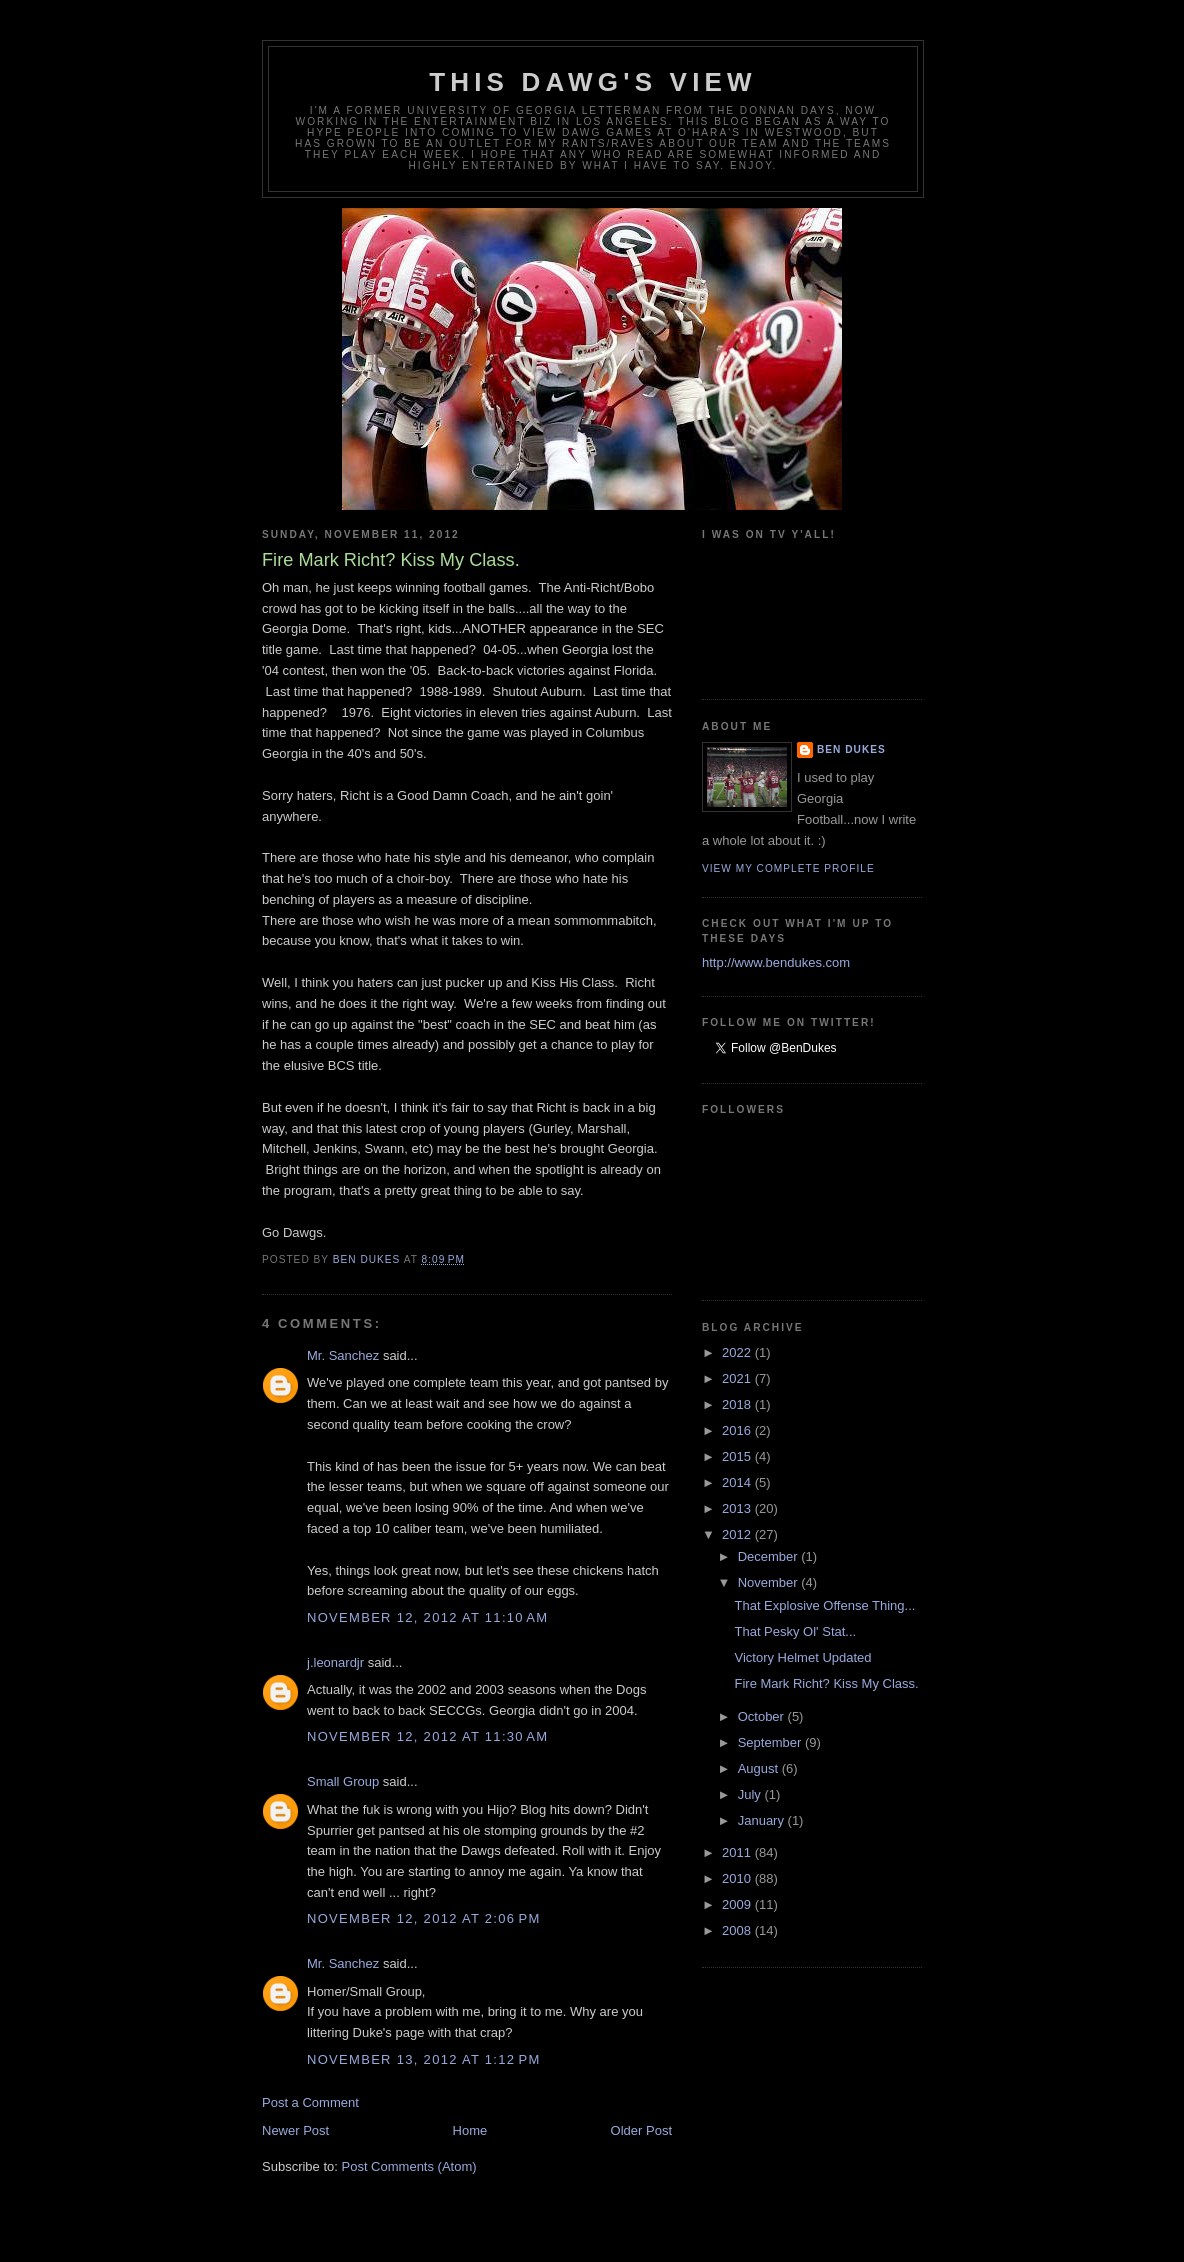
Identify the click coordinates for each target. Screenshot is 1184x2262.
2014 (738, 1482)
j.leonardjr (335, 1662)
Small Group (343, 1781)
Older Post (641, 2130)
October (763, 1716)
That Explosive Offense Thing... (824, 1605)
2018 (738, 1404)
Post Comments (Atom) (409, 2166)
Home (470, 2130)
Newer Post (295, 2130)
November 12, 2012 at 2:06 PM (424, 1918)
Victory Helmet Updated (802, 1657)
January (763, 1820)
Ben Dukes (851, 749)
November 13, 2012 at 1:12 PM (424, 2059)
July (751, 1794)
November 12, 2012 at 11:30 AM (427, 1736)
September (771, 1742)
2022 (738, 1352)
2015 (738, 1456)
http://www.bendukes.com (776, 962)
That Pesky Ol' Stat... (795, 1631)
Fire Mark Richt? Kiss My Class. (826, 1683)
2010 (738, 1878)
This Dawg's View (593, 82)
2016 (738, 1430)
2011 (738, 1852)
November (770, 1582)
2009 (738, 1904)
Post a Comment (310, 2102)
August (760, 1768)
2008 (738, 1930)
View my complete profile (788, 868)
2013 (738, 1508)
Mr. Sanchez (343, 1355)
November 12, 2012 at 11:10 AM (427, 1617)
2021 (738, 1378)
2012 (738, 1534)
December (770, 1556)
